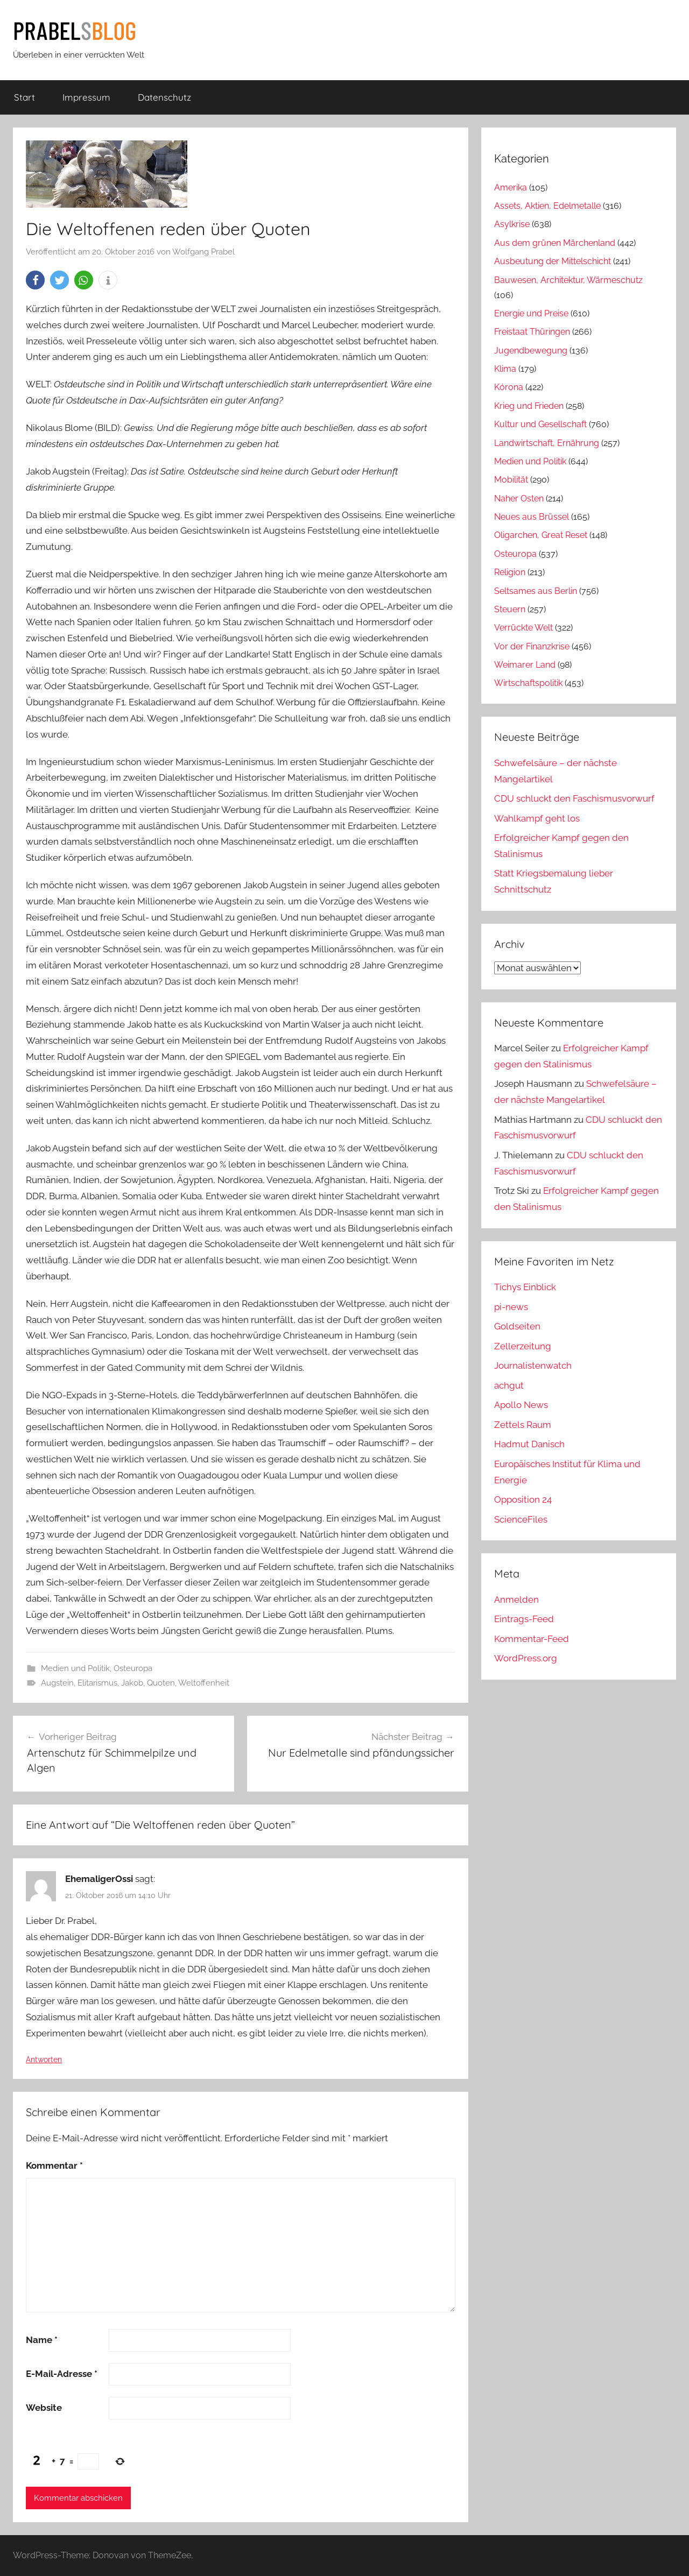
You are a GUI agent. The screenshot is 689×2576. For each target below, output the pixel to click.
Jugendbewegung (530, 350)
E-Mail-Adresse (61, 2373)
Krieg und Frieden (529, 406)
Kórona (508, 387)
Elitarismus (97, 1683)
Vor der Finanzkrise (532, 646)
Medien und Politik (75, 1668)
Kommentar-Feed (531, 1638)
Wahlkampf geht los (537, 818)
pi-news (511, 1306)
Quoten (161, 1683)
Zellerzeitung (522, 1346)
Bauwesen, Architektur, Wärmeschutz (568, 280)
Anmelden (516, 1599)
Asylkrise (512, 224)
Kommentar (54, 2165)
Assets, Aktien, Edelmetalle (547, 206)
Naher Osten (519, 498)
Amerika (510, 187)
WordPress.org (525, 1658)
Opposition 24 (523, 1499)
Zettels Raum (522, 1424)
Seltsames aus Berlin (535, 591)
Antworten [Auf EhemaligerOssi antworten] (44, 2059)
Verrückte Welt (523, 627)
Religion (509, 572)
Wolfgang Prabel (203, 252)
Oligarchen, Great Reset (540, 535)
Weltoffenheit (203, 1683)
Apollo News (521, 1404)
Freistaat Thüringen (532, 332)
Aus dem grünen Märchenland (554, 243)
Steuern (509, 609)
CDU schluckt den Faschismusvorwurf (574, 798)
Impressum (86, 97)
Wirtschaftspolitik (528, 683)
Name (42, 2339)
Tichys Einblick (525, 1287)
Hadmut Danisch (529, 1444)
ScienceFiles (520, 1519)
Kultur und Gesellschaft (540, 424)
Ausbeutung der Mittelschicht (552, 261)
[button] (35, 280)
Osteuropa (133, 1668)
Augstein (57, 1683)
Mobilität (511, 480)
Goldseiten (517, 1326)
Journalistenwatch (533, 1365)
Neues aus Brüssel (531, 517)
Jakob (132, 1683)
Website (44, 2407)
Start (24, 97)
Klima (505, 369)
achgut (509, 1385)
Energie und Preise (531, 313)
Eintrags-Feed (524, 1618)
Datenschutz (164, 97)
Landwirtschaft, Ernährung (546, 443)
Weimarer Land (525, 665)
